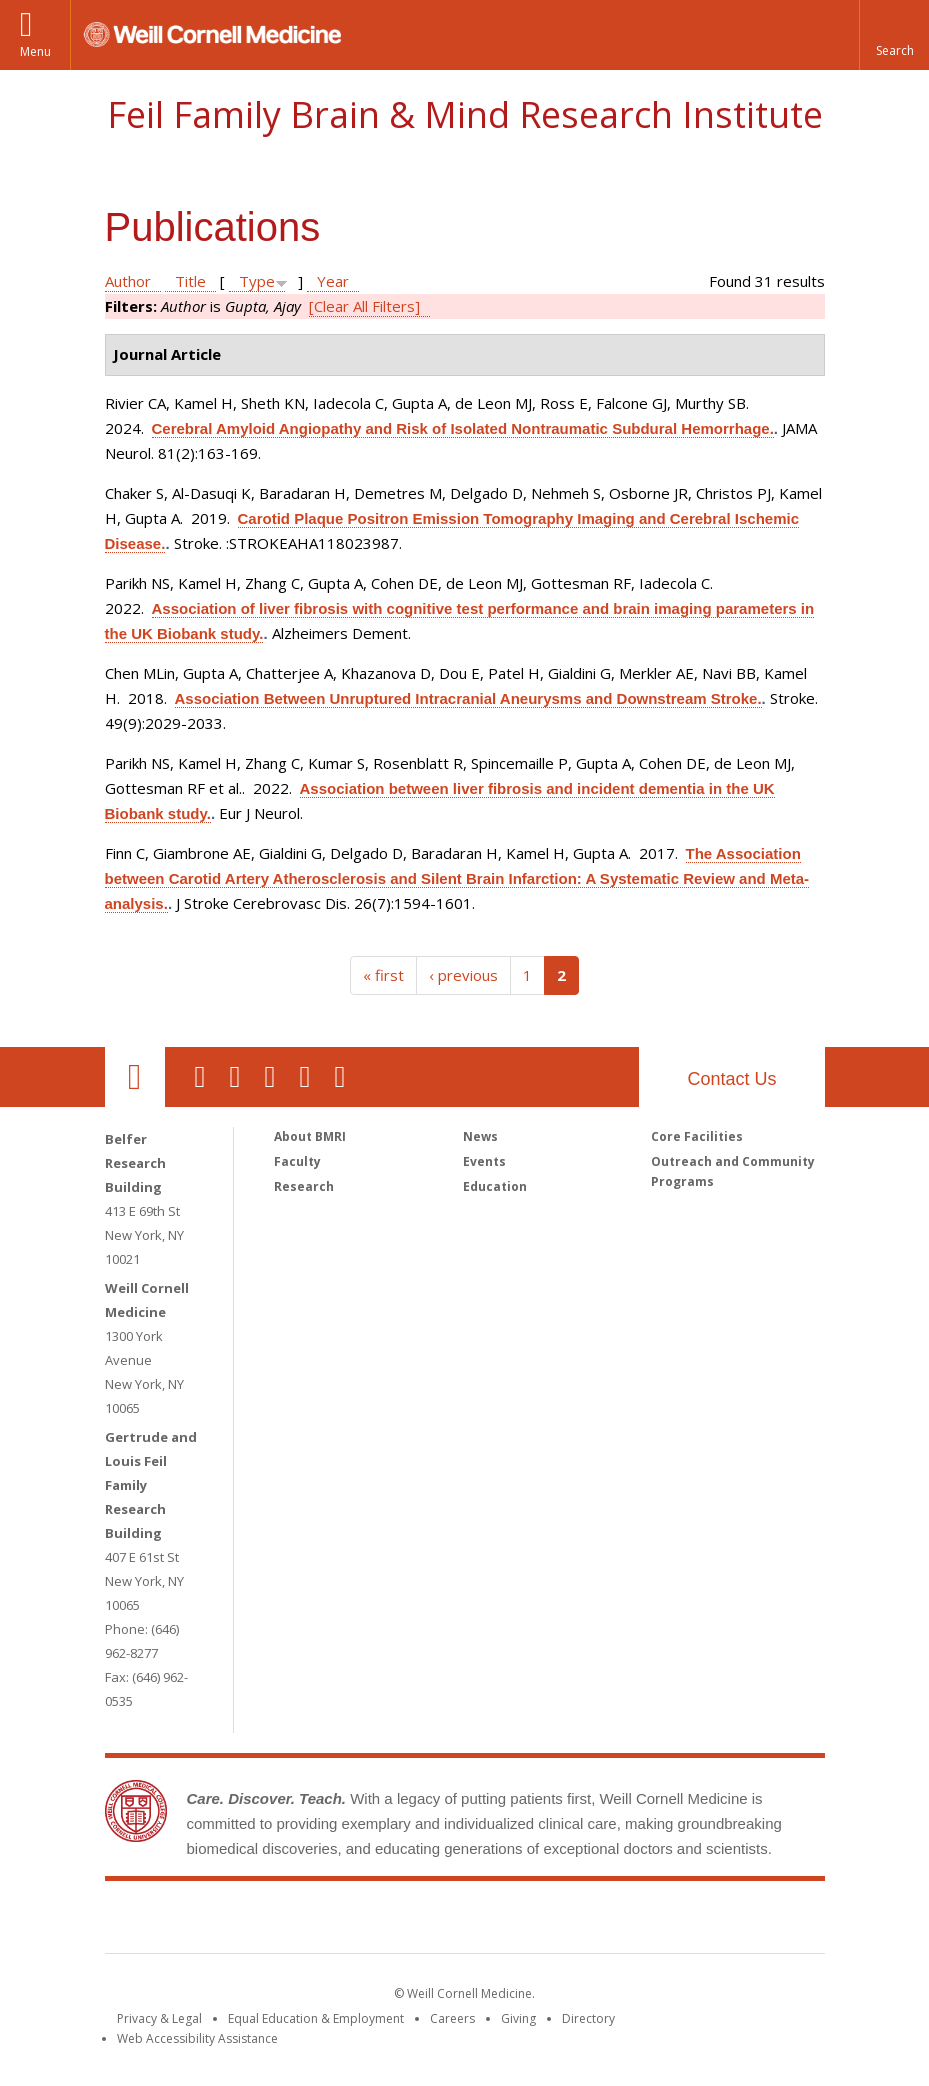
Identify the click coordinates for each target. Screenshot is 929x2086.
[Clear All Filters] (364, 306)
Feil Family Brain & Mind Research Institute (465, 114)
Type (257, 281)
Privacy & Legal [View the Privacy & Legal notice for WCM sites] (159, 2018)
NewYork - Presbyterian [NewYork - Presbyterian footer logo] (631, 1921)
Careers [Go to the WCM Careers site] (452, 2018)
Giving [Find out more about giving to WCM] (518, 2018)
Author (128, 281)
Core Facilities (697, 1136)
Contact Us (731, 1079)
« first (383, 975)
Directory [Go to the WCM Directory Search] (588, 2018)
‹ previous (463, 975)
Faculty (297, 1161)
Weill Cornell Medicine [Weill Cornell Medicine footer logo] (318, 1921)
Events (484, 1161)
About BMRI (310, 1136)
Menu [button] (35, 51)
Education (495, 1186)
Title (190, 281)
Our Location (135, 1077)
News (480, 1136)
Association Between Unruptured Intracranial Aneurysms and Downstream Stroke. (468, 698)
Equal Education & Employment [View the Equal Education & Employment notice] (316, 2018)
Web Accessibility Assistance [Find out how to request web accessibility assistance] (197, 2038)
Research (304, 1186)
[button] (894, 35)
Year (333, 281)
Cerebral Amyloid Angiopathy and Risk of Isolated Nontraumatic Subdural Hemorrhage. (463, 428)
